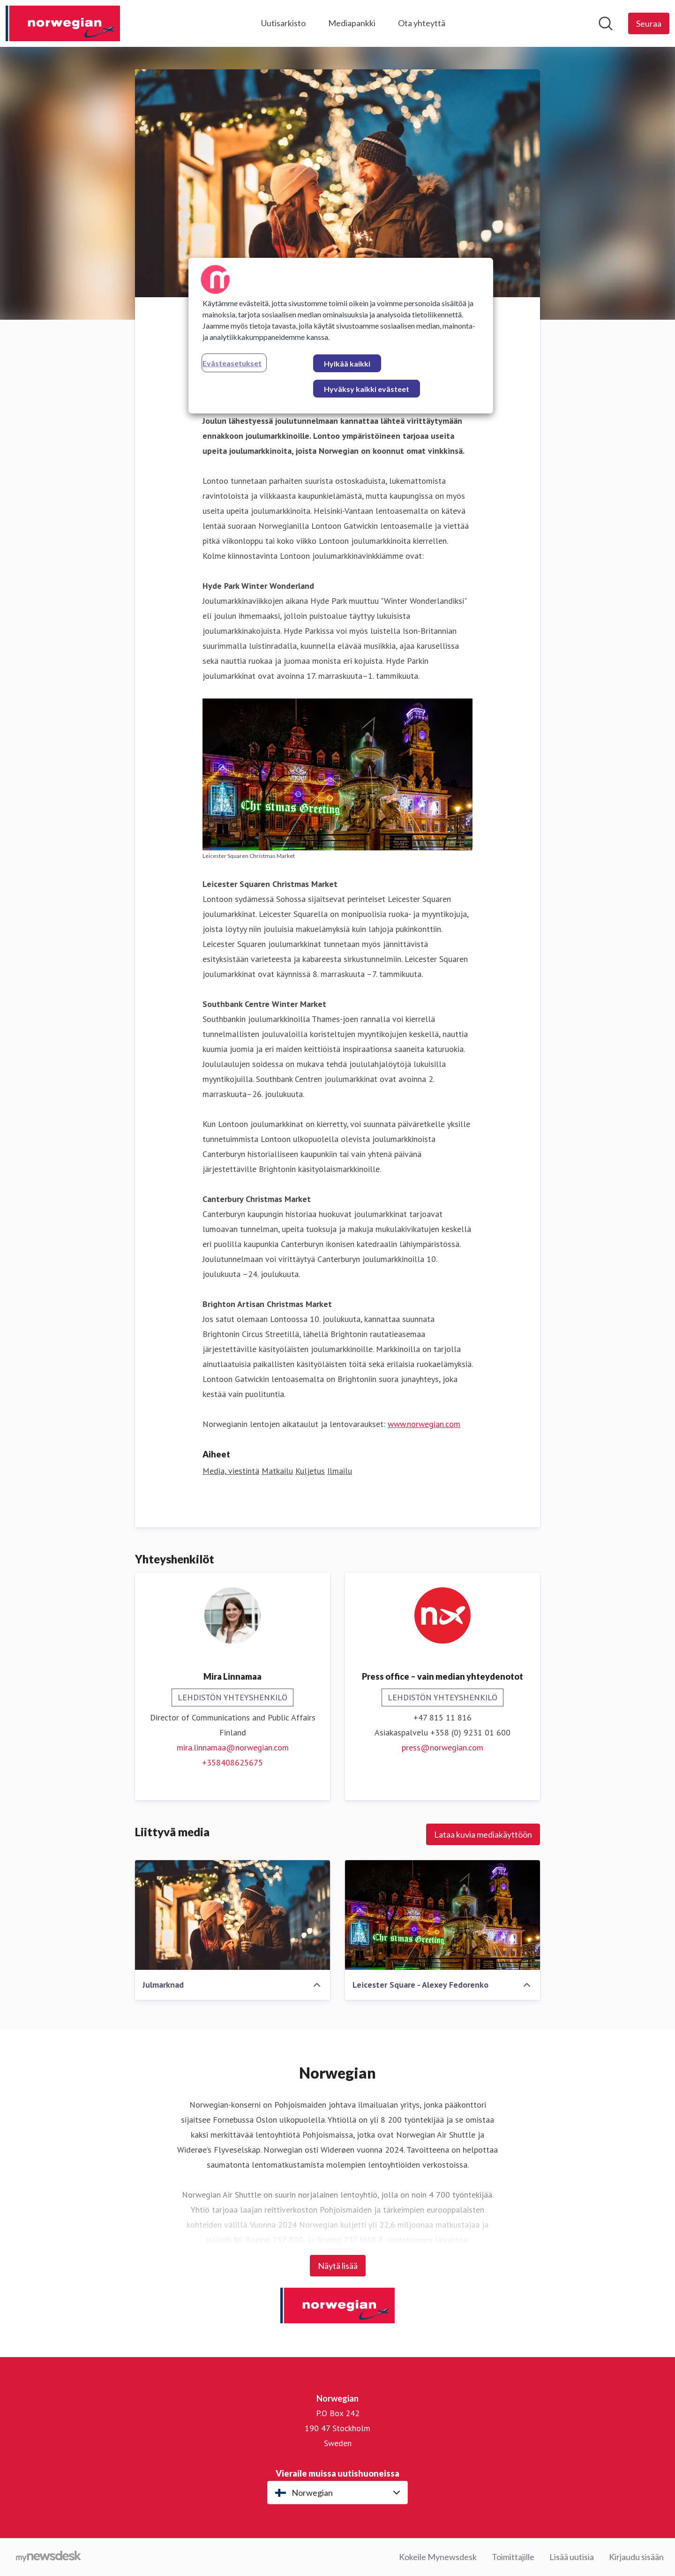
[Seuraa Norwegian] (648, 23)
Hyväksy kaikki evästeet (366, 388)
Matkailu (277, 1470)
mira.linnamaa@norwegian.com (233, 1747)
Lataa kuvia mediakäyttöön (483, 1834)
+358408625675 (232, 1762)
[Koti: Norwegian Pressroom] (63, 23)
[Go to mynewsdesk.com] (48, 2557)
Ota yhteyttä (421, 23)
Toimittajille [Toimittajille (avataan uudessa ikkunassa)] (513, 2557)
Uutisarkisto (283, 23)
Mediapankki (351, 23)
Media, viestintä (230, 1470)
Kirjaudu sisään (636, 2557)
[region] (340, 335)
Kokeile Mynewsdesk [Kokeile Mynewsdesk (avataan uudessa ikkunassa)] (438, 2557)
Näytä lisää (338, 2266)
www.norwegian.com (424, 1424)
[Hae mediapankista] (605, 23)
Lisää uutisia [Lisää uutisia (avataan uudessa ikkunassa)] (571, 2557)
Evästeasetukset (232, 363)
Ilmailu (339, 1470)
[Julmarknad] (232, 1915)
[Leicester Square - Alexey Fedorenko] (442, 1915)
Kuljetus (310, 1470)
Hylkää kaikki (347, 363)
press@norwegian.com (442, 1747)
